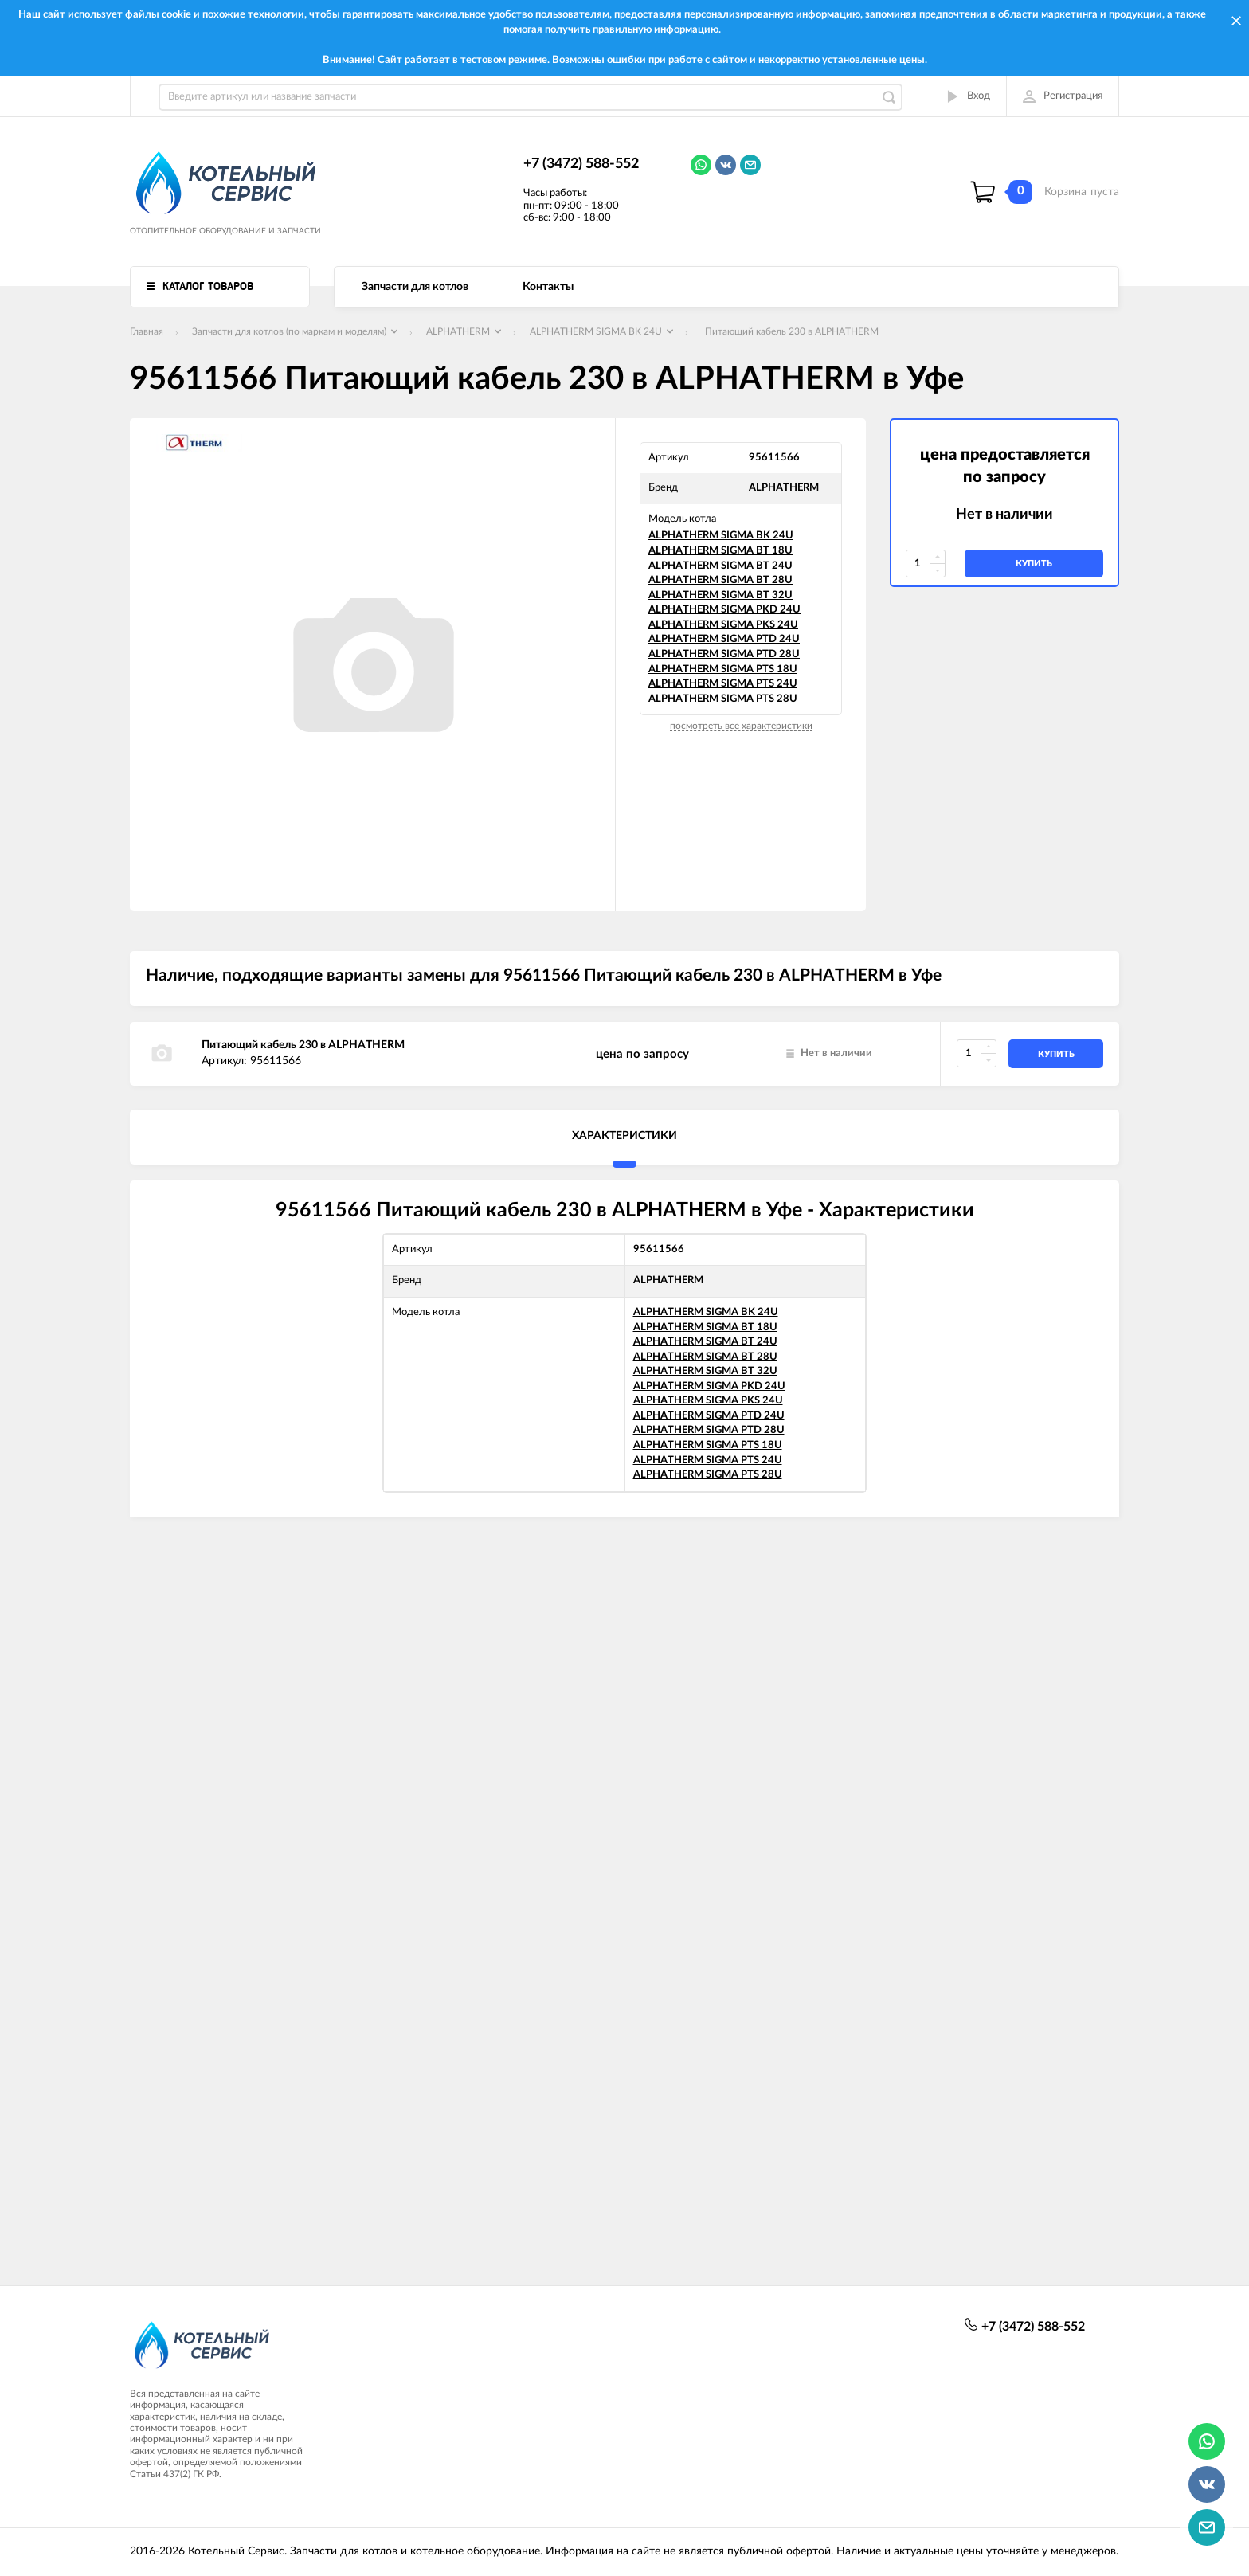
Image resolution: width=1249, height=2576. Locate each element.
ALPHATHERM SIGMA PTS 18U (722, 669)
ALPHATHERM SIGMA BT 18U (720, 551)
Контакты (548, 286)
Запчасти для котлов (415, 286)
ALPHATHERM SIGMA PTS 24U (722, 684)
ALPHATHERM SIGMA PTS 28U (722, 699)
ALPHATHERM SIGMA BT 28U (720, 580)
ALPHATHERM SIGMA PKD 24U (724, 610)
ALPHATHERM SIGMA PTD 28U (724, 654)
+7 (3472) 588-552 (581, 164)
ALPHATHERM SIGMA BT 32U (720, 595)
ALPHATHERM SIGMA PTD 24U (724, 639)
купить (1034, 563)
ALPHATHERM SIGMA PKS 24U (723, 625)
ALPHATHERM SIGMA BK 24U (720, 535)
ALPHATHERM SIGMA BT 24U (720, 566)
